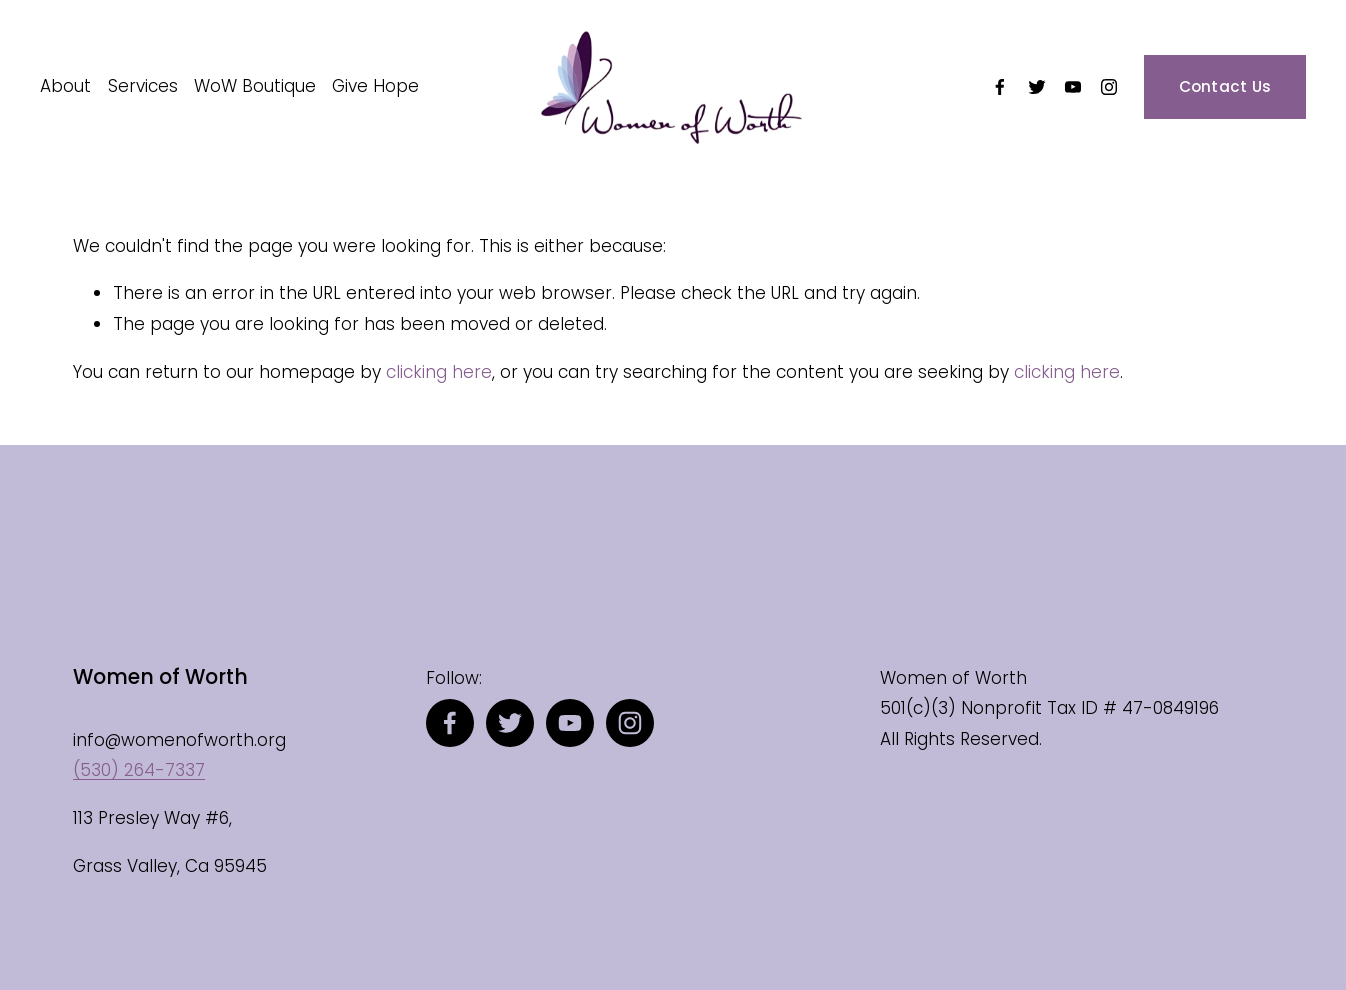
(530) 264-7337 (139, 770)
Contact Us (1225, 86)
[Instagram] (1109, 87)
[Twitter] (1037, 87)
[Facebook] (1000, 87)
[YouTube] (1073, 87)
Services (143, 86)
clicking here (439, 372)
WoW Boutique (255, 86)
